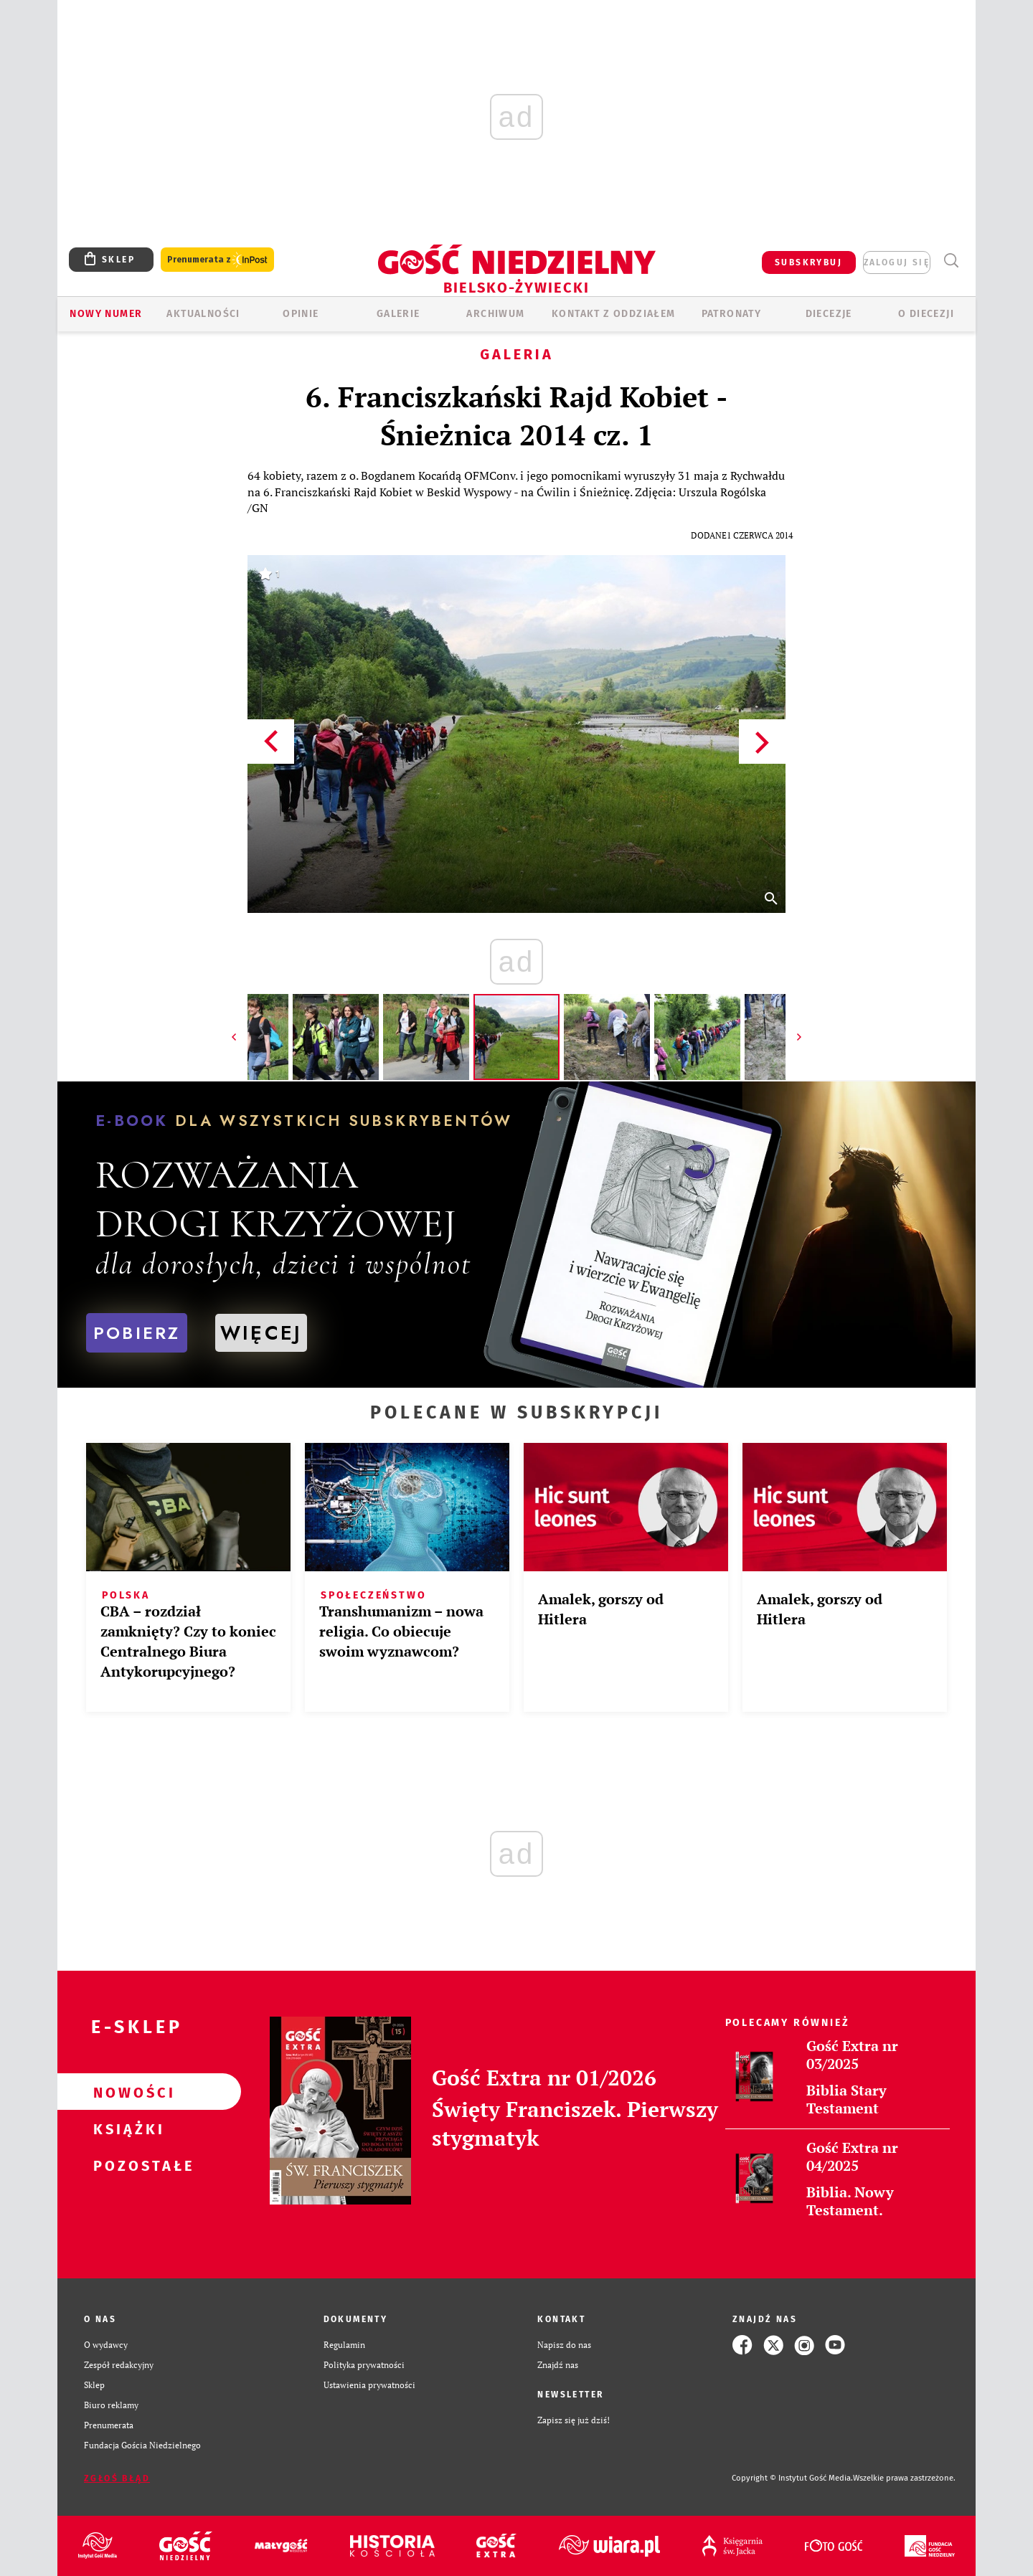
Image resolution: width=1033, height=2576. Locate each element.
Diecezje (829, 314)
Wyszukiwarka (951, 260)
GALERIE (398, 314)
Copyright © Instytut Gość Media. (792, 2478)
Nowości (126, 2092)
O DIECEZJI (926, 314)
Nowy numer (106, 314)
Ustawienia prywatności (369, 2385)
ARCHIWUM (495, 314)
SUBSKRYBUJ (808, 262)
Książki (126, 2128)
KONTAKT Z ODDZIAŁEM (614, 314)
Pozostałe (126, 2165)
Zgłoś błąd (117, 2478)
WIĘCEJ (261, 1333)
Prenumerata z (217, 260)
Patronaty (732, 314)
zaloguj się (897, 262)
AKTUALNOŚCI (203, 314)
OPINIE (301, 314)
